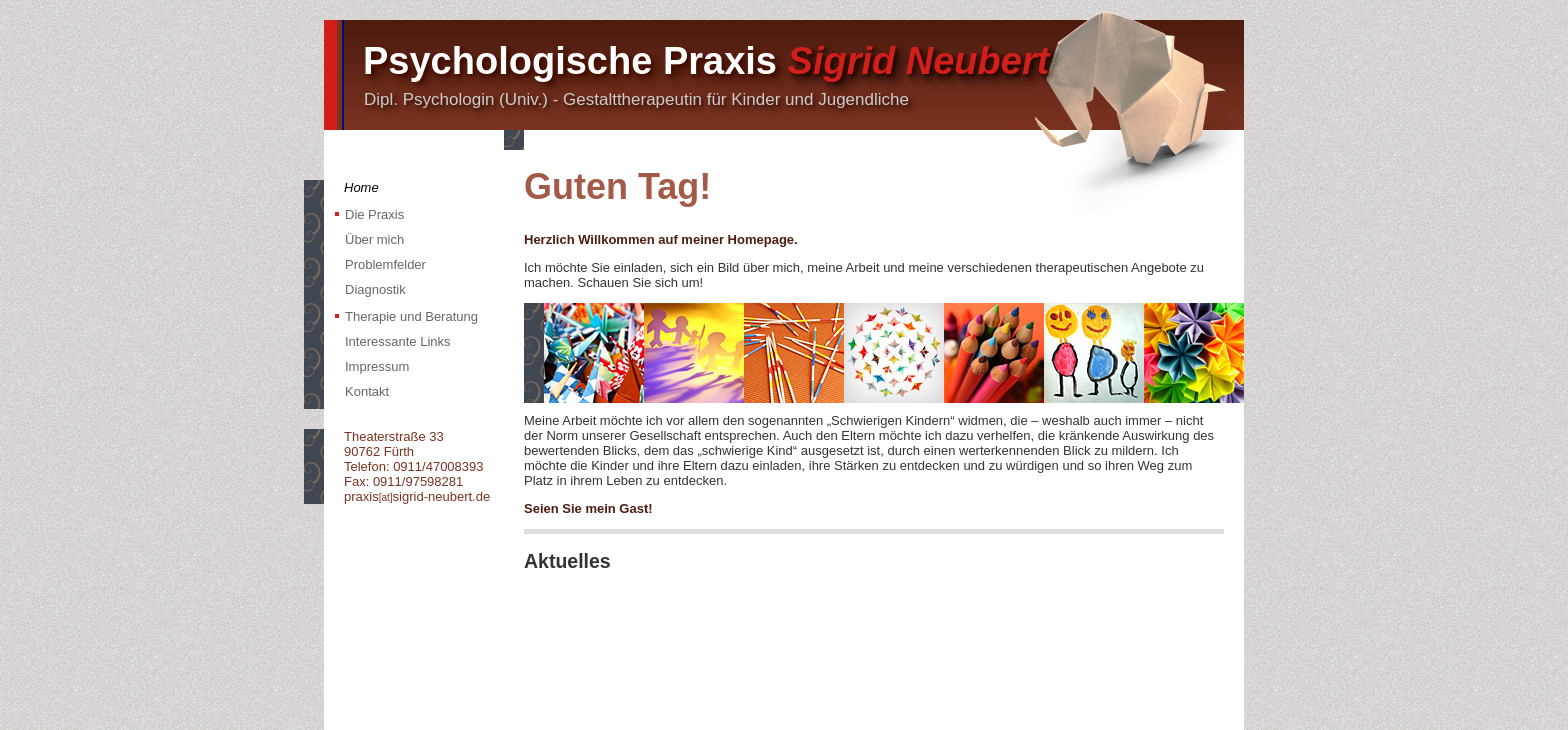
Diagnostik (375, 289)
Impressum (377, 366)
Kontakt (367, 391)
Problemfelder (385, 264)
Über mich (374, 239)
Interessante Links (398, 341)
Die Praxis (374, 214)
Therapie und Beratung (411, 316)
